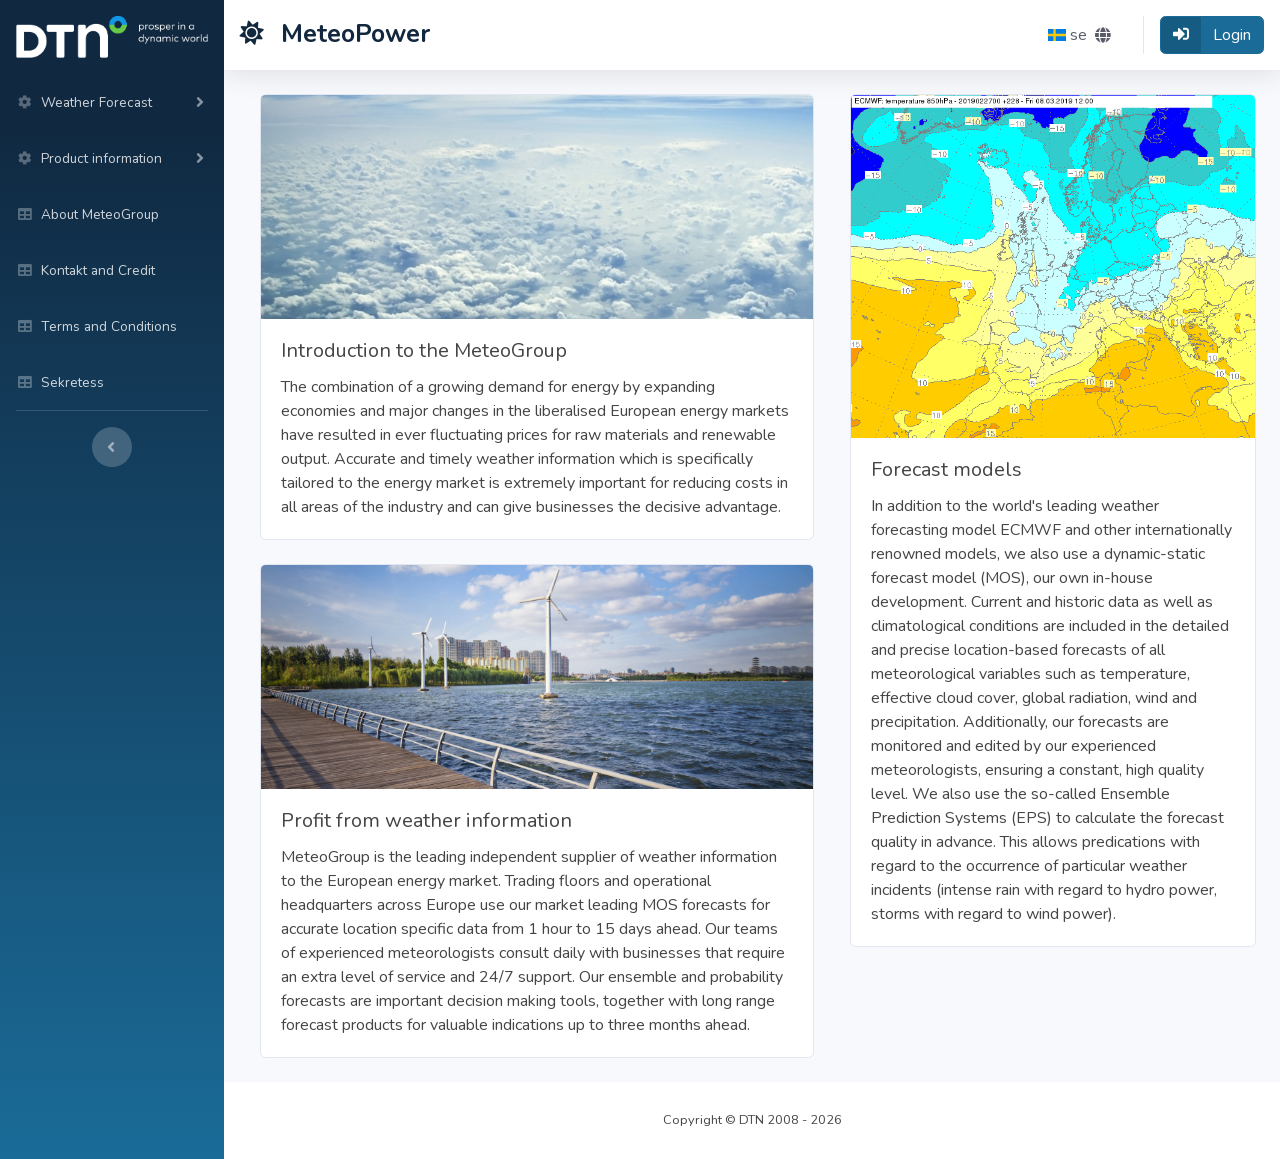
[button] (1079, 35)
